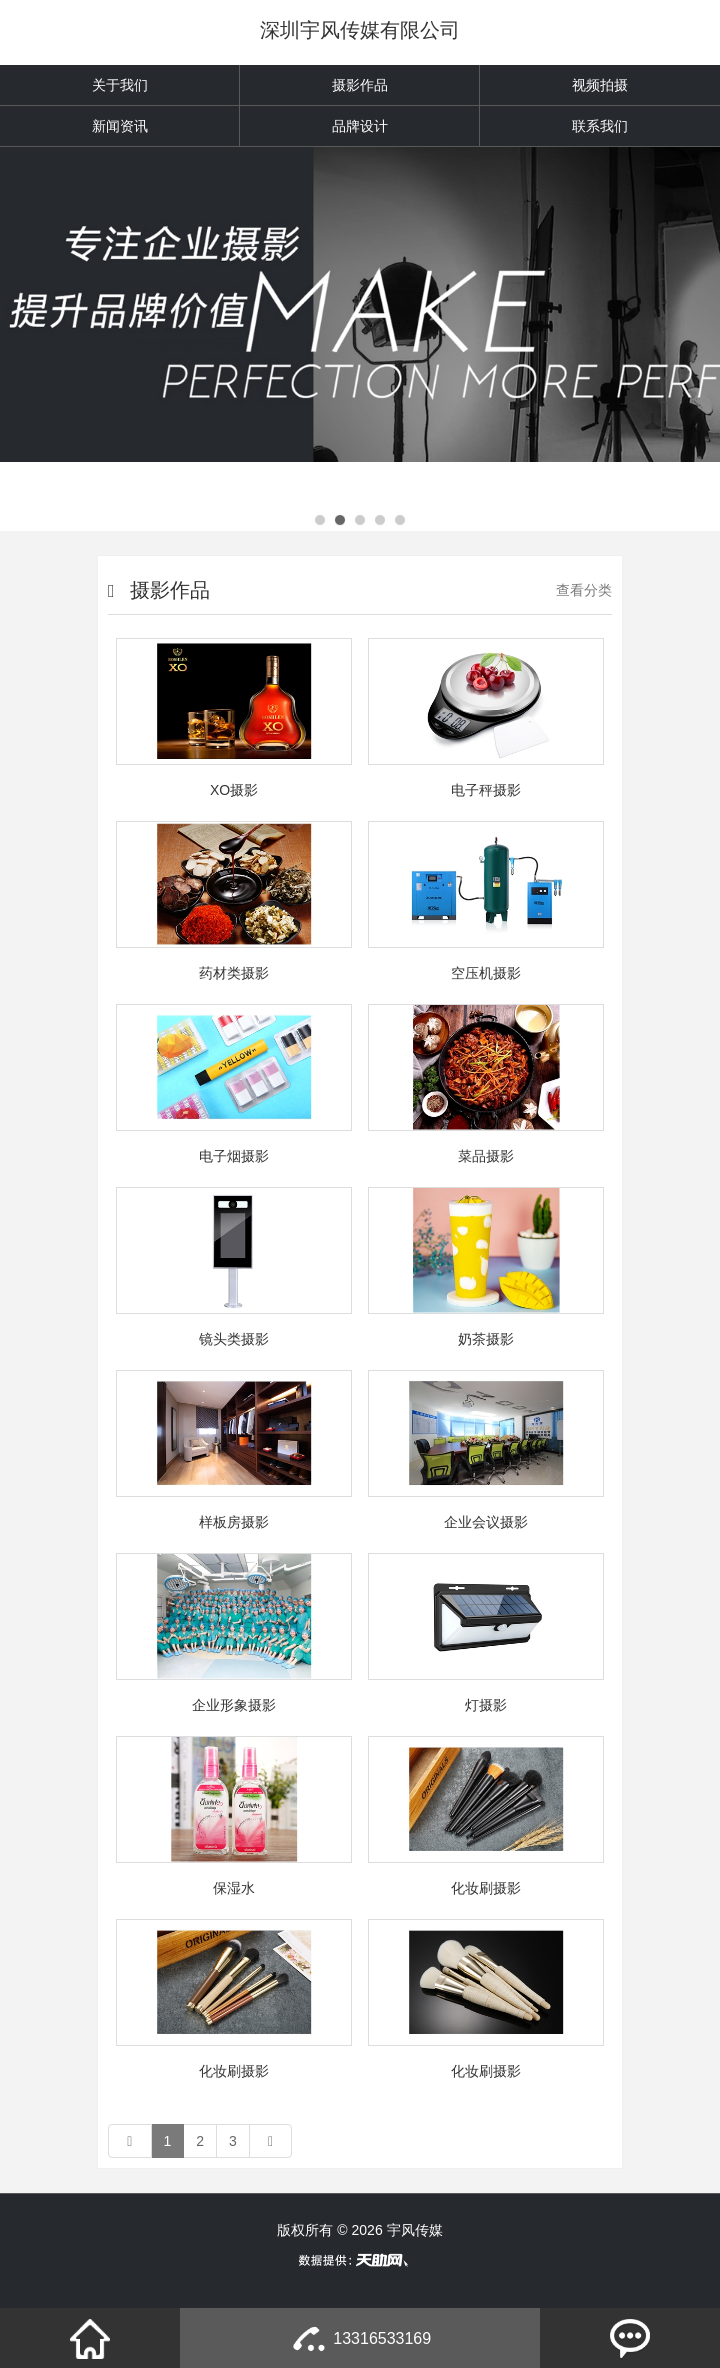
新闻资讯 (120, 126)
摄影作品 (360, 85)
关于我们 (120, 85)
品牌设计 (360, 126)
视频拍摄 (600, 85)
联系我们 (600, 126)
